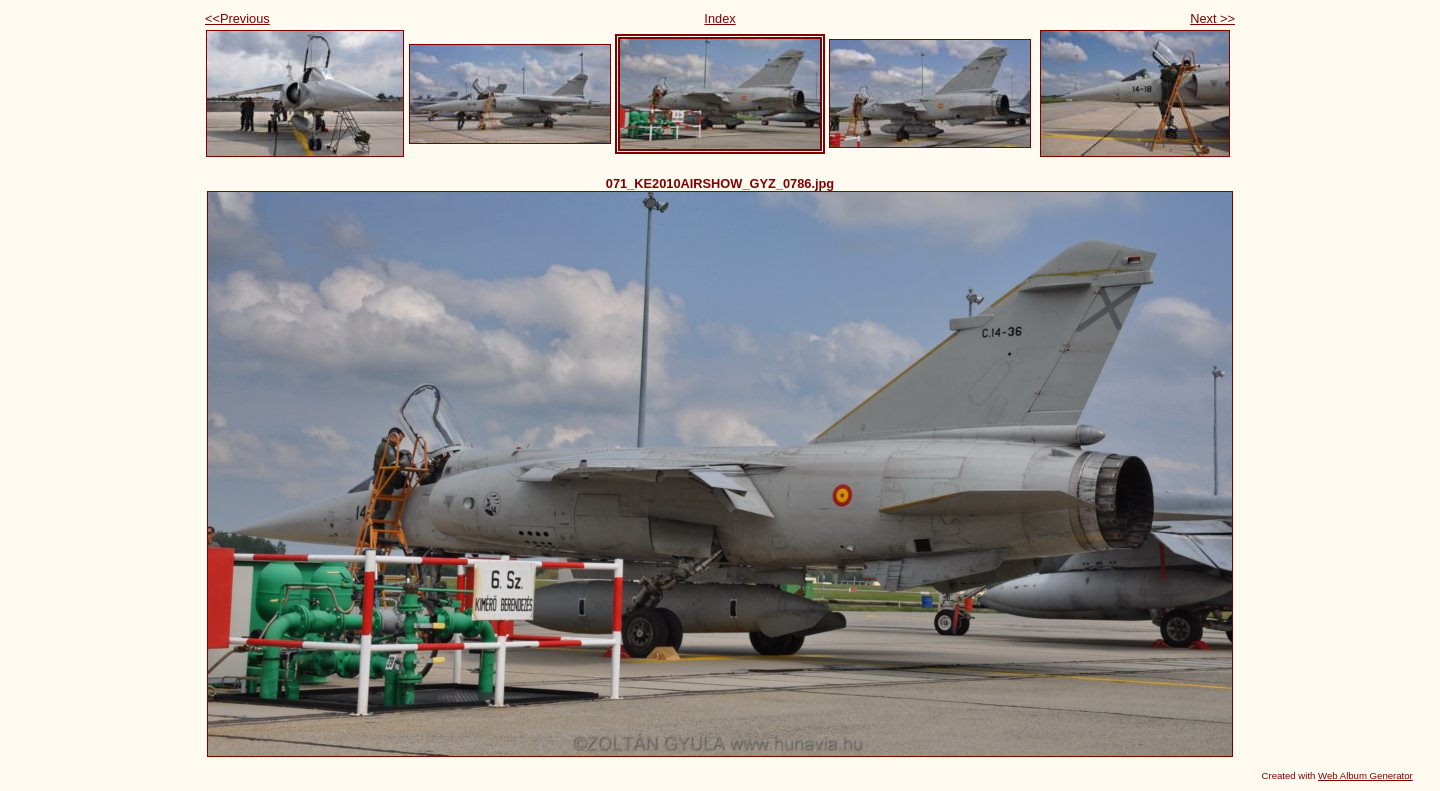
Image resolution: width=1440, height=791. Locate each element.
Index (719, 18)
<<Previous (237, 18)
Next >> (1212, 18)
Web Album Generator (1365, 775)
